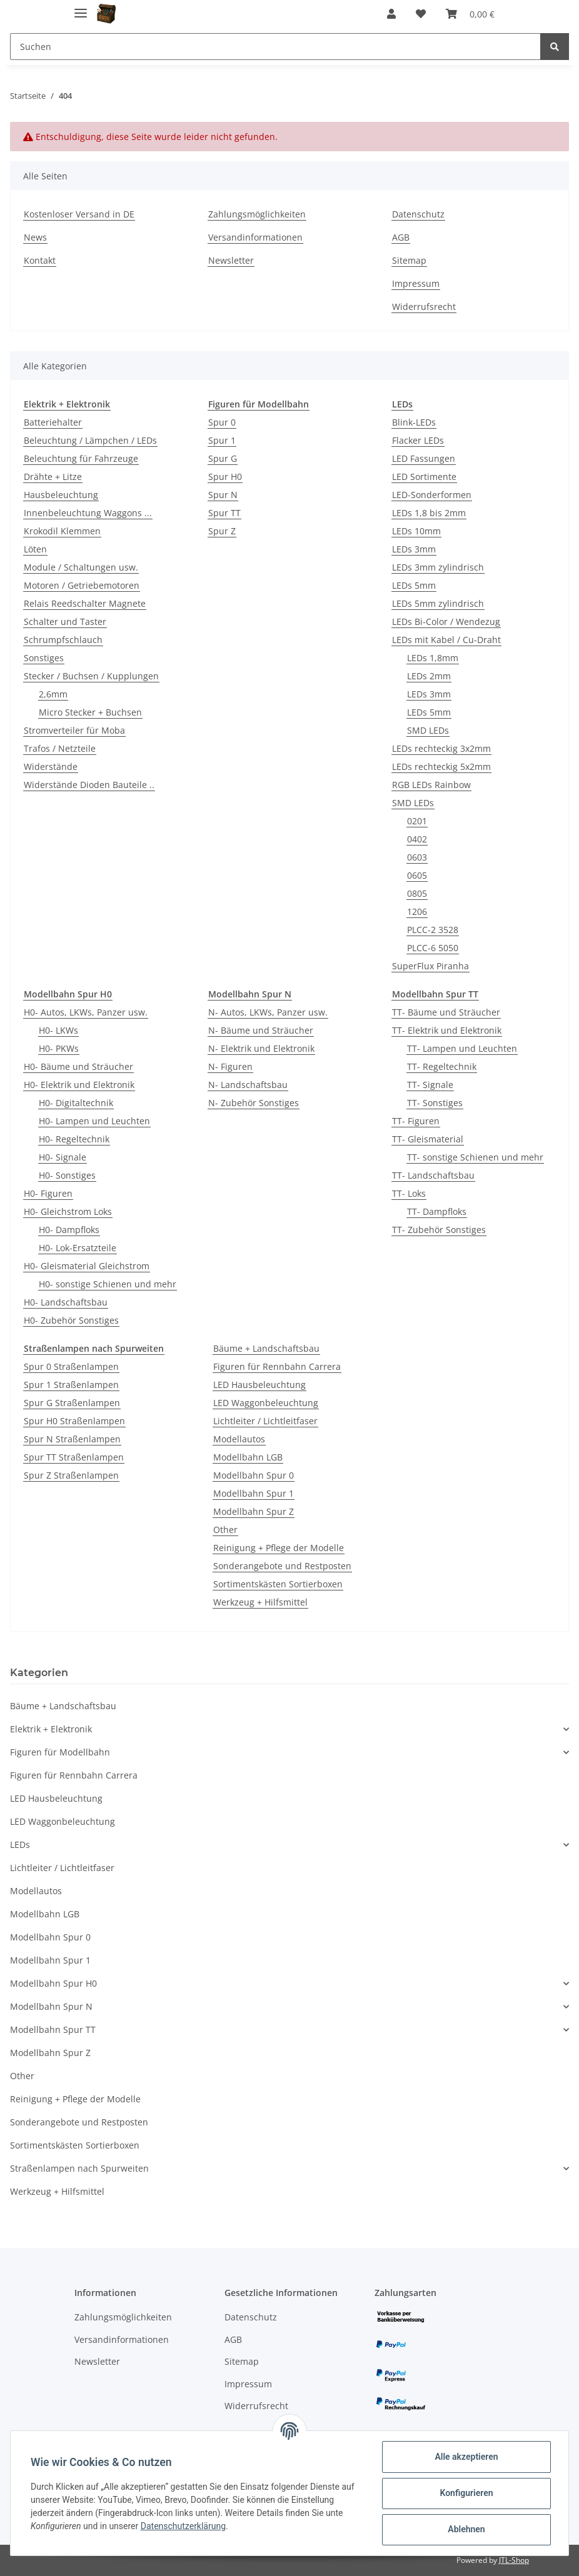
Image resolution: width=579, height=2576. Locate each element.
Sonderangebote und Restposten (282, 1566)
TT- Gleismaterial (427, 1139)
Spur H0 (225, 476)
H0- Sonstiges (67, 1175)
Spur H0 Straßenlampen (74, 1421)
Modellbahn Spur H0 (53, 1983)
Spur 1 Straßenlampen (71, 1384)
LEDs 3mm (414, 549)
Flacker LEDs (418, 440)
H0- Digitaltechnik (76, 1103)
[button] (391, 13)
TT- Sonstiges (435, 1103)
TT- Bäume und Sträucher (446, 1012)
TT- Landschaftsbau (433, 1175)
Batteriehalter (53, 422)
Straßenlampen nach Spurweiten (79, 2168)
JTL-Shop (514, 2560)
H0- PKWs (59, 1048)
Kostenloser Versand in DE (79, 214)
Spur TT (224, 513)
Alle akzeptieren (466, 2457)
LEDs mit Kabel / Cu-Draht (446, 640)
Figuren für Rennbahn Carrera (277, 1366)
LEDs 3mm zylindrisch (438, 567)
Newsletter (231, 260)
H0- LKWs (58, 1030)
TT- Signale (430, 1085)
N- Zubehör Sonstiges (253, 1103)
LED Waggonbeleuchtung (265, 1403)
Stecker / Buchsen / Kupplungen (91, 676)
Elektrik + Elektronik (51, 1729)
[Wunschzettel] (421, 13)
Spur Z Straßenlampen (71, 1475)
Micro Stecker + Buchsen (90, 712)
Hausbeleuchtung (61, 495)
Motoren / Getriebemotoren (81, 585)
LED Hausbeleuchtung (259, 1384)
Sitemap (409, 260)
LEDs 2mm (429, 676)
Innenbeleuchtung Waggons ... (88, 513)
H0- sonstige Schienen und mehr (107, 1284)
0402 (417, 839)
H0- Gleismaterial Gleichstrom (86, 1266)
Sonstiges (44, 658)
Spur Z (222, 531)
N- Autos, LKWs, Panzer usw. (268, 1012)
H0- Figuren (48, 1193)
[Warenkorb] (470, 13)
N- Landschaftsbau (248, 1085)
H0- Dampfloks (69, 1230)
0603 (417, 857)
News (35, 237)
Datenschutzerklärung (183, 2526)
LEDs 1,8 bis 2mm (429, 513)
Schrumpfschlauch (63, 640)
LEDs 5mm (414, 585)
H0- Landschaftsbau (66, 1302)
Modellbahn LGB (248, 1457)
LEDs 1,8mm (432, 658)
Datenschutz (418, 214)
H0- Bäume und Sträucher (78, 1066)
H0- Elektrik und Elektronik (79, 1085)
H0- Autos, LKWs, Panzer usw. (86, 1012)
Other (225, 1529)
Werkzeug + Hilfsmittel (260, 1602)
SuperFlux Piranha (430, 966)
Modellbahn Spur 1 (253, 1493)
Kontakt (40, 260)
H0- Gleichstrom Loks (68, 1211)
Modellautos (239, 1439)
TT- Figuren (416, 1121)
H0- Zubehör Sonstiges (71, 1320)
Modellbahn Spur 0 (253, 1475)
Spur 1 (222, 440)
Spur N (223, 495)
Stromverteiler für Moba (74, 730)
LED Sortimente (424, 476)
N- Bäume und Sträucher (260, 1030)
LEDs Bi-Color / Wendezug (446, 621)
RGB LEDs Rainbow (431, 785)
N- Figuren (230, 1066)
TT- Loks (409, 1193)
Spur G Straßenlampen (72, 1403)
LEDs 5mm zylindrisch (438, 603)
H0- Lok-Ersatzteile (77, 1248)
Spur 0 (222, 422)
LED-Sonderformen (431, 495)
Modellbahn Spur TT (53, 2029)
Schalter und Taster (65, 621)
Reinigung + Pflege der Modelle (278, 1548)
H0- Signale (62, 1157)
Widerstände (51, 766)
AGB (401, 237)
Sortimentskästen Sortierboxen (278, 1584)
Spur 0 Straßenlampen (71, 1366)
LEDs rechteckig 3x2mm (441, 748)
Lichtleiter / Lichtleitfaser (265, 1421)
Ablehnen (466, 2529)
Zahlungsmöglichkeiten (257, 214)
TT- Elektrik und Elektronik (446, 1030)
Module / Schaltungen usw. (81, 567)
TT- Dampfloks (436, 1211)
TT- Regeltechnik (441, 1066)
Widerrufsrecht (424, 306)
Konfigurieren (466, 2493)
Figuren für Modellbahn (60, 1752)
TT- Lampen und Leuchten (462, 1048)
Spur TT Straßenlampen (74, 1457)
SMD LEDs (428, 730)
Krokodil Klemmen (62, 531)
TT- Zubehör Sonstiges (439, 1230)
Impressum (416, 283)
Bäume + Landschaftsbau (266, 1348)
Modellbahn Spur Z (253, 1511)
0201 (417, 821)
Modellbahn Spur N (51, 2006)
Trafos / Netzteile (60, 748)
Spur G (222, 458)
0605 (417, 875)
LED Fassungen (423, 458)
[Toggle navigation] (80, 8)
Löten (35, 549)
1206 (417, 911)
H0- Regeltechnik (74, 1139)
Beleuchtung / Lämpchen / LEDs (90, 440)
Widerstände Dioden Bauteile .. (89, 785)
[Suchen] (275, 46)
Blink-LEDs (414, 422)
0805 (417, 893)
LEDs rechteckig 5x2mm (441, 766)
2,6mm (53, 694)
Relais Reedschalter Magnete (85, 603)
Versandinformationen (255, 237)
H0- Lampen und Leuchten (94, 1121)
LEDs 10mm (416, 531)
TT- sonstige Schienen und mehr (475, 1157)
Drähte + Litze (53, 476)
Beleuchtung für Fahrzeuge (81, 458)
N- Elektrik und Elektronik (261, 1048)
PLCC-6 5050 (432, 948)
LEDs (20, 1844)
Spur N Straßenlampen (72, 1439)
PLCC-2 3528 (432, 930)
